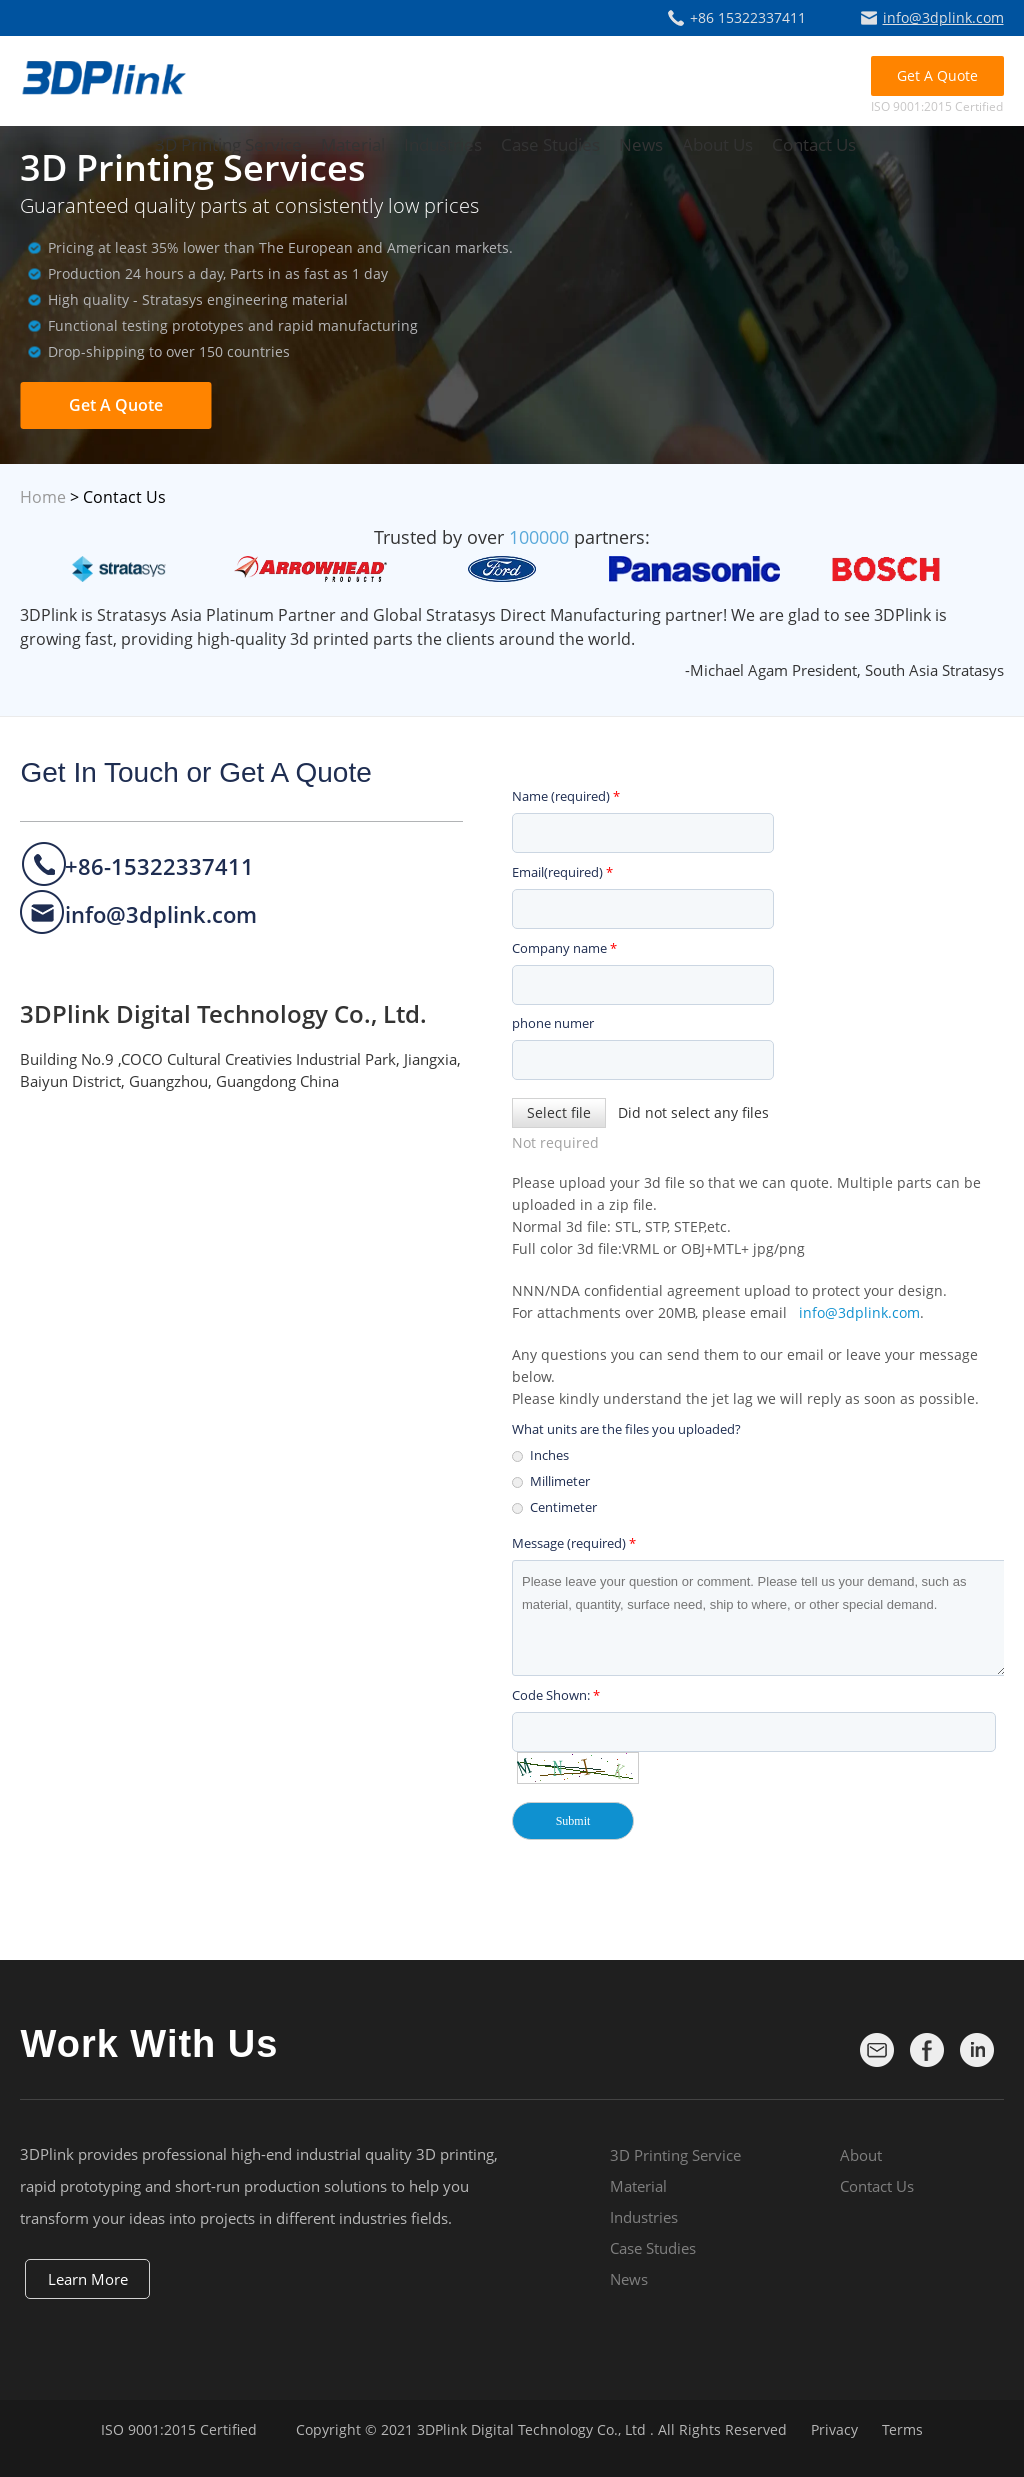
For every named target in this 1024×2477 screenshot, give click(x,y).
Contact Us (814, 144)
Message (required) (574, 1543)
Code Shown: (556, 1695)
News (641, 144)
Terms (902, 2429)
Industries (443, 144)
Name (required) (566, 796)
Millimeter (560, 1481)
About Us (717, 144)
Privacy (834, 2429)
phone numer (553, 1023)
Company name (564, 948)
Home (43, 497)
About (861, 2155)
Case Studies (550, 144)
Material (353, 144)
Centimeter (563, 1507)
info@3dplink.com (943, 17)
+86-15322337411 (159, 866)
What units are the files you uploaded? (626, 1429)
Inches (549, 1455)
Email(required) (562, 872)
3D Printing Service (228, 144)
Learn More (88, 2279)
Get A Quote (937, 75)
